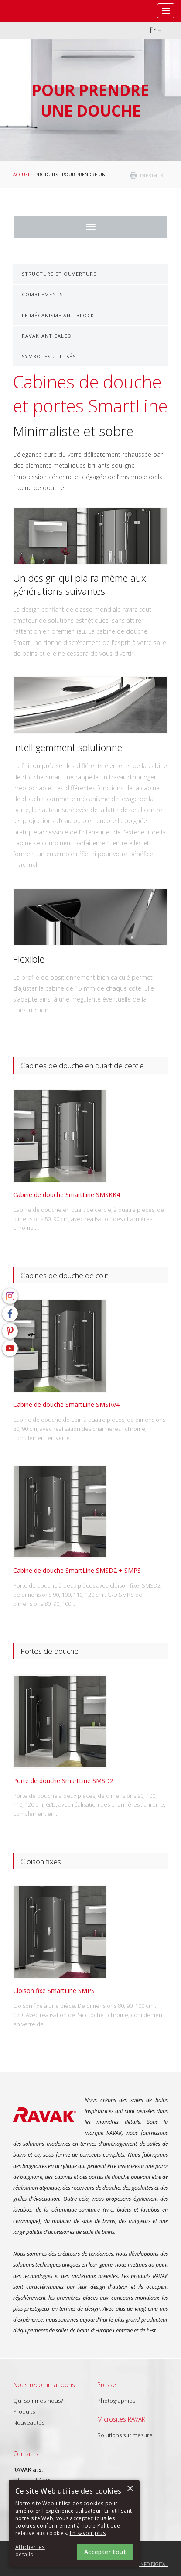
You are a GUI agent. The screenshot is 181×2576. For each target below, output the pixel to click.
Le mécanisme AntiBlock (58, 315)
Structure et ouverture (59, 274)
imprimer (152, 175)
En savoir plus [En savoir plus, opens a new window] (88, 2533)
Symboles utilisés (49, 356)
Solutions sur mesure (125, 2435)
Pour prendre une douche (96, 175)
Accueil (22, 175)
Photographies (116, 2400)
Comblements (42, 294)
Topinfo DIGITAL (149, 2564)
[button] (39, 2551)
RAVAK (32, 11)
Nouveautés (28, 2422)
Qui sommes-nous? (38, 2400)
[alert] (74, 2523)
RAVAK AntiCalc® (47, 336)
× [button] (129, 2489)
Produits (46, 175)
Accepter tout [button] (105, 2552)
